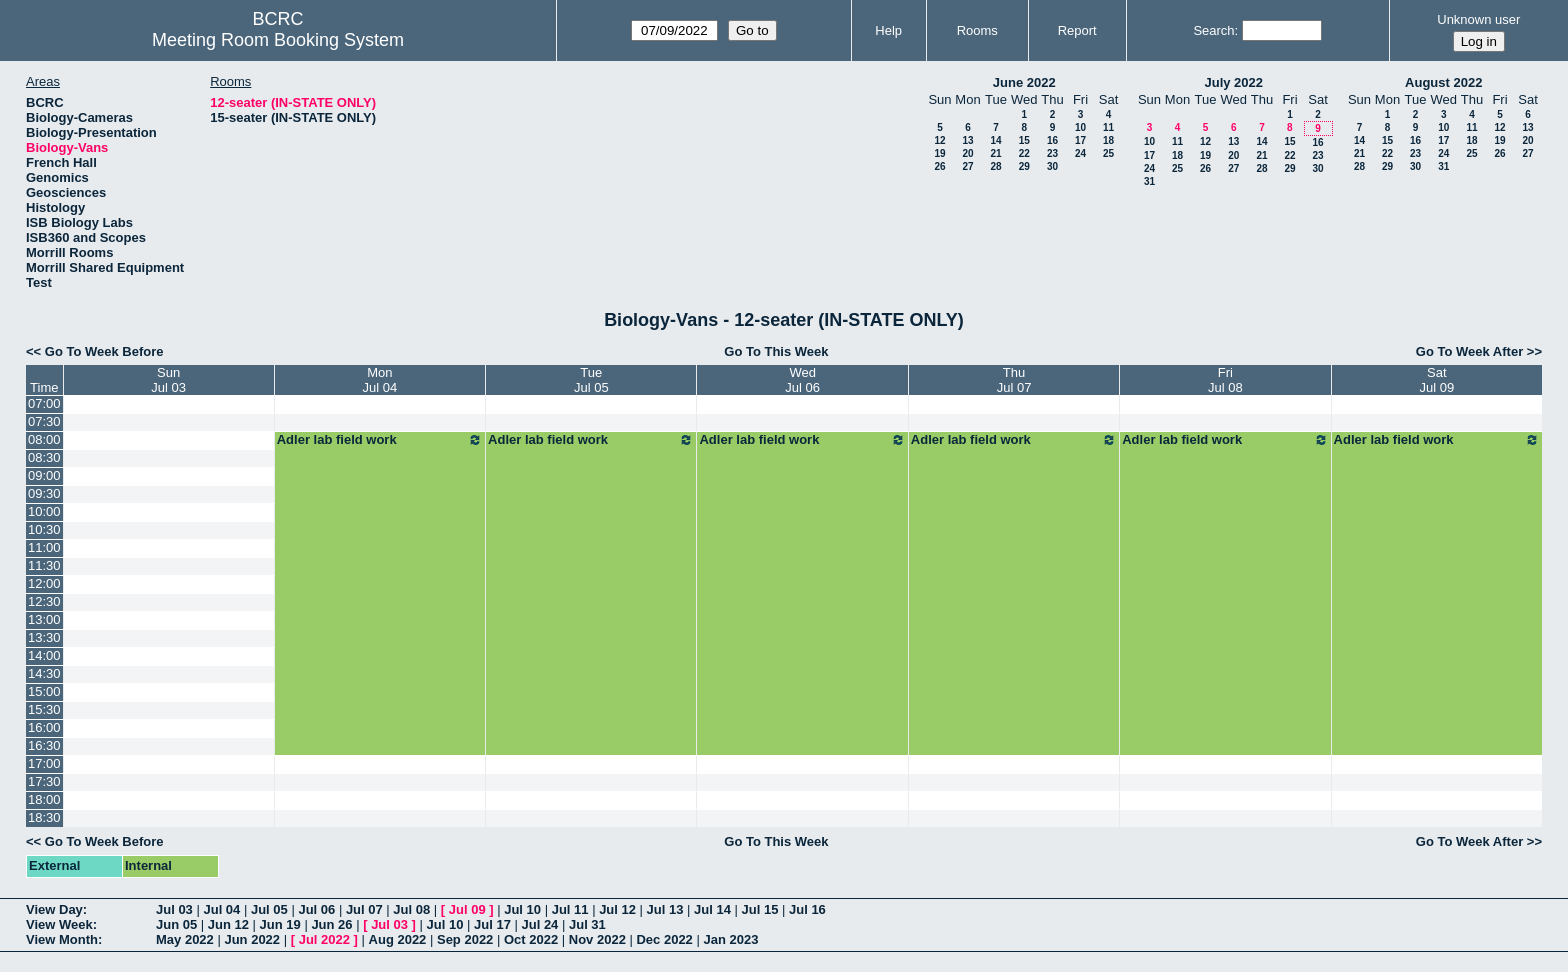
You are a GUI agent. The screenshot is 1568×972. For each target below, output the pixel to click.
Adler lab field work (380, 440)
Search (1213, 30)
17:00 (44, 763)
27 (967, 166)
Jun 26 (331, 924)
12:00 (44, 583)
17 (1080, 140)
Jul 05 (269, 909)
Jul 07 (364, 909)
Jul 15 (760, 909)
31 (1149, 181)
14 (995, 140)
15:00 (44, 691)
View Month (62, 939)
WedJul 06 (802, 380)
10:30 (44, 529)
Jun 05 (176, 924)
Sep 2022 (465, 939)
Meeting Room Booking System (278, 40)
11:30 (44, 565)
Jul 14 (712, 909)
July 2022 (1233, 82)
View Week (59, 924)
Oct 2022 (531, 939)
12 (939, 140)
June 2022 (1024, 82)
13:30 (44, 637)
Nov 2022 (597, 939)
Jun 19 (280, 924)
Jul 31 (587, 924)
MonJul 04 (380, 380)
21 (995, 153)
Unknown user (1478, 19)
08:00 (44, 439)
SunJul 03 (168, 380)
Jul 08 (411, 909)
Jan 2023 (730, 939)
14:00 (44, 655)
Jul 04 (221, 909)
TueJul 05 (591, 380)
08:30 (44, 457)
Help (888, 30)
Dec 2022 (664, 939)
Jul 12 (617, 909)
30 (1052, 166)
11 (1108, 127)
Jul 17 (492, 924)
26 (939, 166)
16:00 (44, 727)
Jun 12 (228, 924)
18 (1108, 140)
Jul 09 (467, 909)
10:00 (44, 511)
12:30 (44, 601)
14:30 (44, 673)
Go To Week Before (104, 351)
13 (967, 140)
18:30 (44, 817)
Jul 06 (316, 909)
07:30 (44, 421)
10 (1080, 127)
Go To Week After (1469, 351)
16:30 (44, 745)
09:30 (44, 493)
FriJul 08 (1225, 380)
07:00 (44, 403)
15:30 (44, 709)
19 (939, 153)
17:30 (44, 781)
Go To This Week (776, 351)
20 (967, 153)
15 (1024, 140)
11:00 (44, 547)
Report (1077, 30)
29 (1024, 166)
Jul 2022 (324, 939)
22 (1024, 153)
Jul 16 (807, 909)
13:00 (44, 619)
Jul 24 (540, 924)
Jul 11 (570, 909)
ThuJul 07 (1014, 380)
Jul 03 (174, 909)
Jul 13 (665, 909)
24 (1080, 153)
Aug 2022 (398, 939)
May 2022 (185, 939)
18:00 (44, 799)
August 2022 (1443, 82)
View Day (54, 909)
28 (995, 166)
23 (1052, 153)
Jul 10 (522, 909)
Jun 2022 (252, 939)
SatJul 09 (1436, 380)
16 (1052, 140)
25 (1108, 153)
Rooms (977, 30)
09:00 (44, 475)
